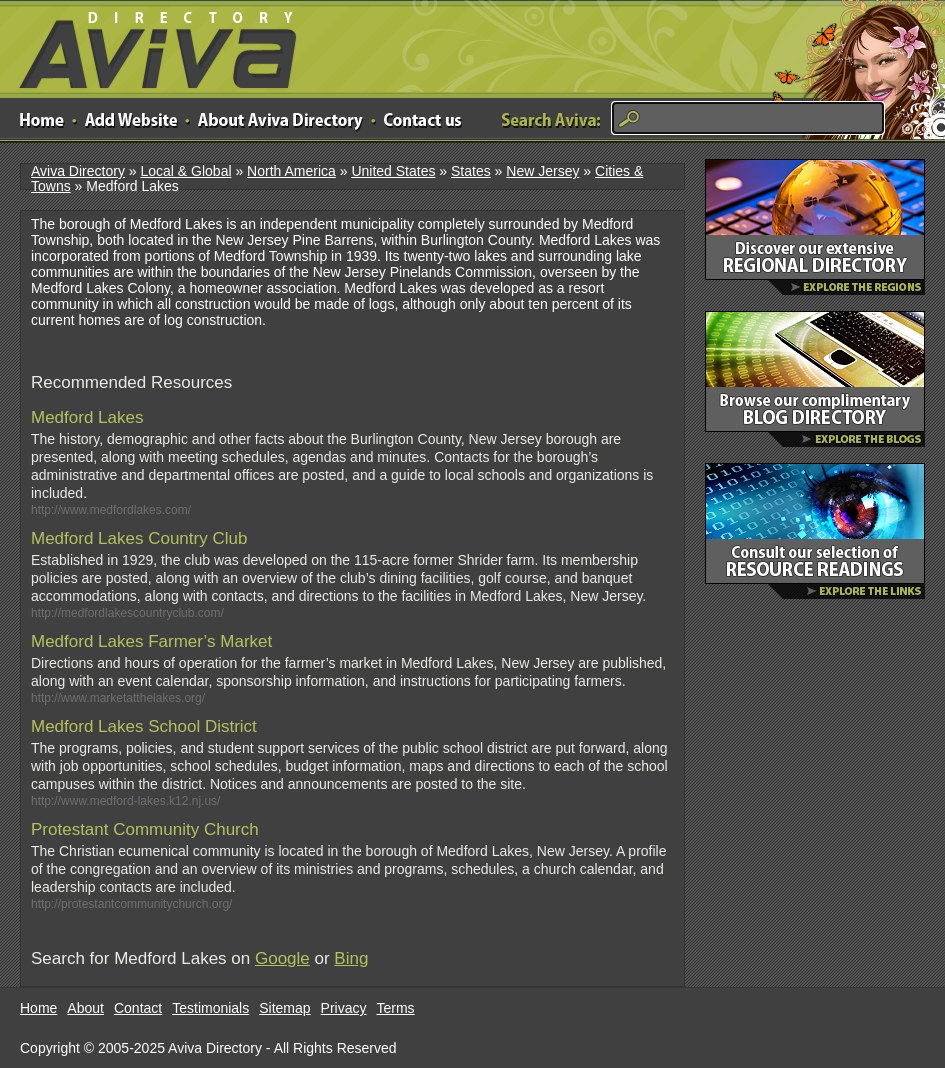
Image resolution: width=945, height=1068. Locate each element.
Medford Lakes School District (144, 726)
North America (291, 171)
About (85, 1008)
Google (282, 958)
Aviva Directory (150, 45)
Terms (396, 1008)
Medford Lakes (87, 417)
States (471, 171)
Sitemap (284, 1008)
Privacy (344, 1008)
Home (38, 1008)
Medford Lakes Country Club (139, 538)
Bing (351, 958)
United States (393, 171)
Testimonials (210, 1008)
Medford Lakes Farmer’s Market (151, 641)
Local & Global (185, 171)
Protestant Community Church (145, 829)
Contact (138, 1008)
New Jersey (542, 171)
